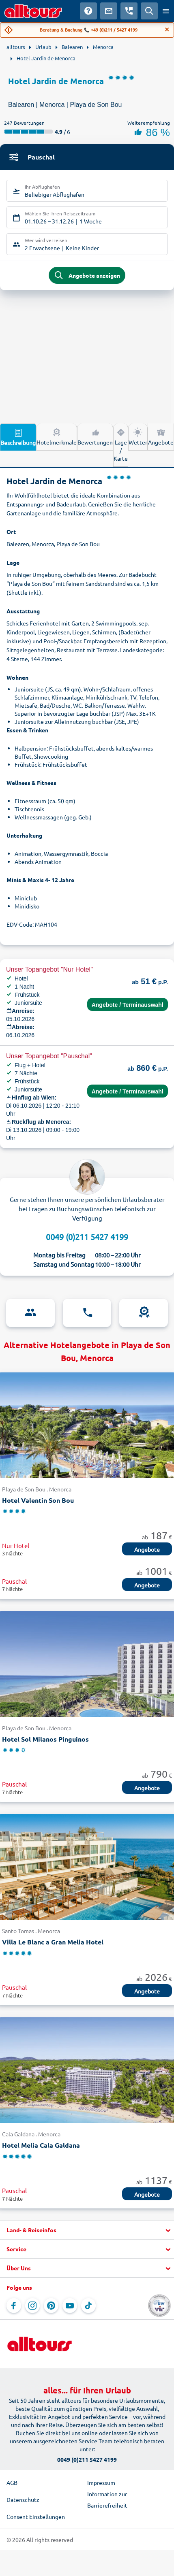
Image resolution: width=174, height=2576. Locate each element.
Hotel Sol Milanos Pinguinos (45, 1739)
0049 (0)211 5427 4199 (87, 1237)
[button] (87, 2230)
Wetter (138, 436)
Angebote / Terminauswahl (127, 1005)
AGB (11, 2482)
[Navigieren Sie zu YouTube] (69, 2305)
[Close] (167, 30)
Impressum (101, 2482)
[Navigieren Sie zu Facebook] (13, 2305)
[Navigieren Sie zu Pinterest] (51, 2305)
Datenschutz (22, 2499)
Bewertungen (95, 436)
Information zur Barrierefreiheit (107, 2499)
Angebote (161, 436)
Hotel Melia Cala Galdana (41, 2145)
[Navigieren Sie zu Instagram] (32, 2305)
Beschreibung (18, 437)
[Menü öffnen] (166, 10)
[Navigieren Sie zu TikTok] (88, 2305)
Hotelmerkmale (57, 436)
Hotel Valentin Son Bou (38, 1500)
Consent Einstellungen (35, 2516)
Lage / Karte (121, 444)
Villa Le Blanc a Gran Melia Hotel (52, 1942)
